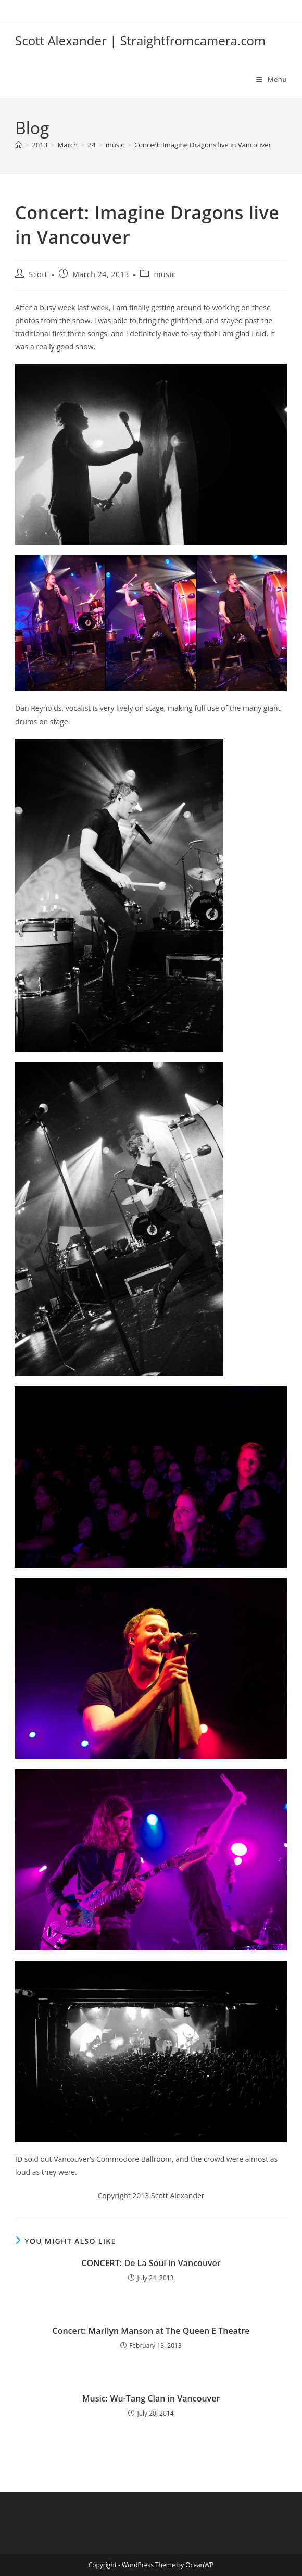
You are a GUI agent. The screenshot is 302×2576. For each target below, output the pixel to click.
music (164, 274)
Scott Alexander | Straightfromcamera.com (140, 40)
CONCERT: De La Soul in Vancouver (150, 2263)
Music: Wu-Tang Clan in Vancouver (151, 2398)
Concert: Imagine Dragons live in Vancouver (202, 144)
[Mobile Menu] (271, 79)
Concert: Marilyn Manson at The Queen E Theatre (151, 2330)
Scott (38, 274)
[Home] (18, 144)
